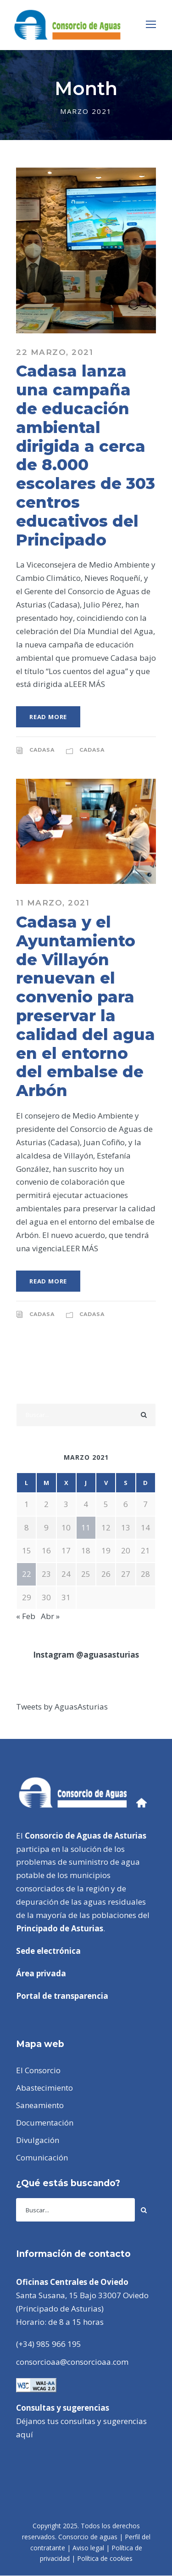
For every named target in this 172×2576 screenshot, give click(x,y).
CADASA (42, 750)
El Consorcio (38, 2070)
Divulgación (37, 2140)
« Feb (25, 1616)
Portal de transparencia (62, 1996)
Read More (48, 717)
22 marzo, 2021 (54, 352)
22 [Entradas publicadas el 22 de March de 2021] (26, 1574)
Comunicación (42, 2157)
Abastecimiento (44, 2087)
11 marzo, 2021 (52, 902)
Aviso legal (88, 2547)
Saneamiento (40, 2105)
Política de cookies (105, 2558)
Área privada (41, 1973)
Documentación (44, 2122)
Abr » (50, 1616)
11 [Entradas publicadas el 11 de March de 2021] (85, 1527)
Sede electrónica (48, 1951)
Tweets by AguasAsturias (62, 1706)
